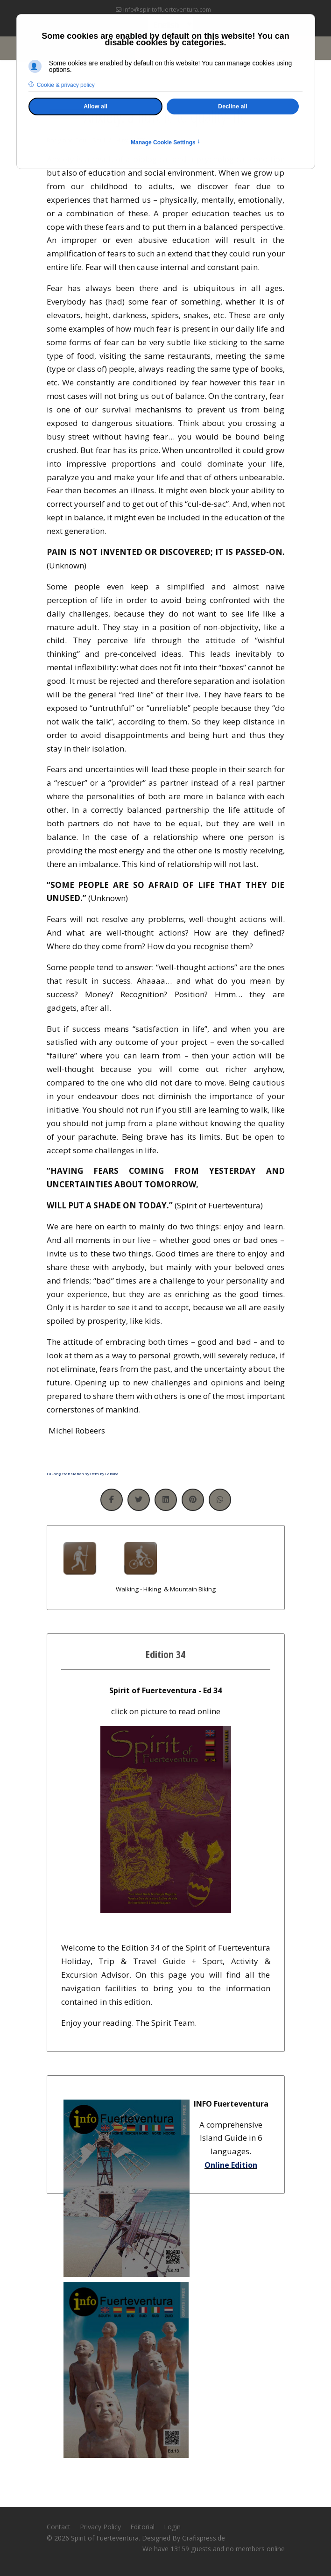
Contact (58, 2526)
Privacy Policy (100, 2526)
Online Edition (230, 2165)
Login (172, 2526)
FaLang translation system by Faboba (83, 1473)
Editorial (142, 2526)
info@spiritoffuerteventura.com (167, 10)
